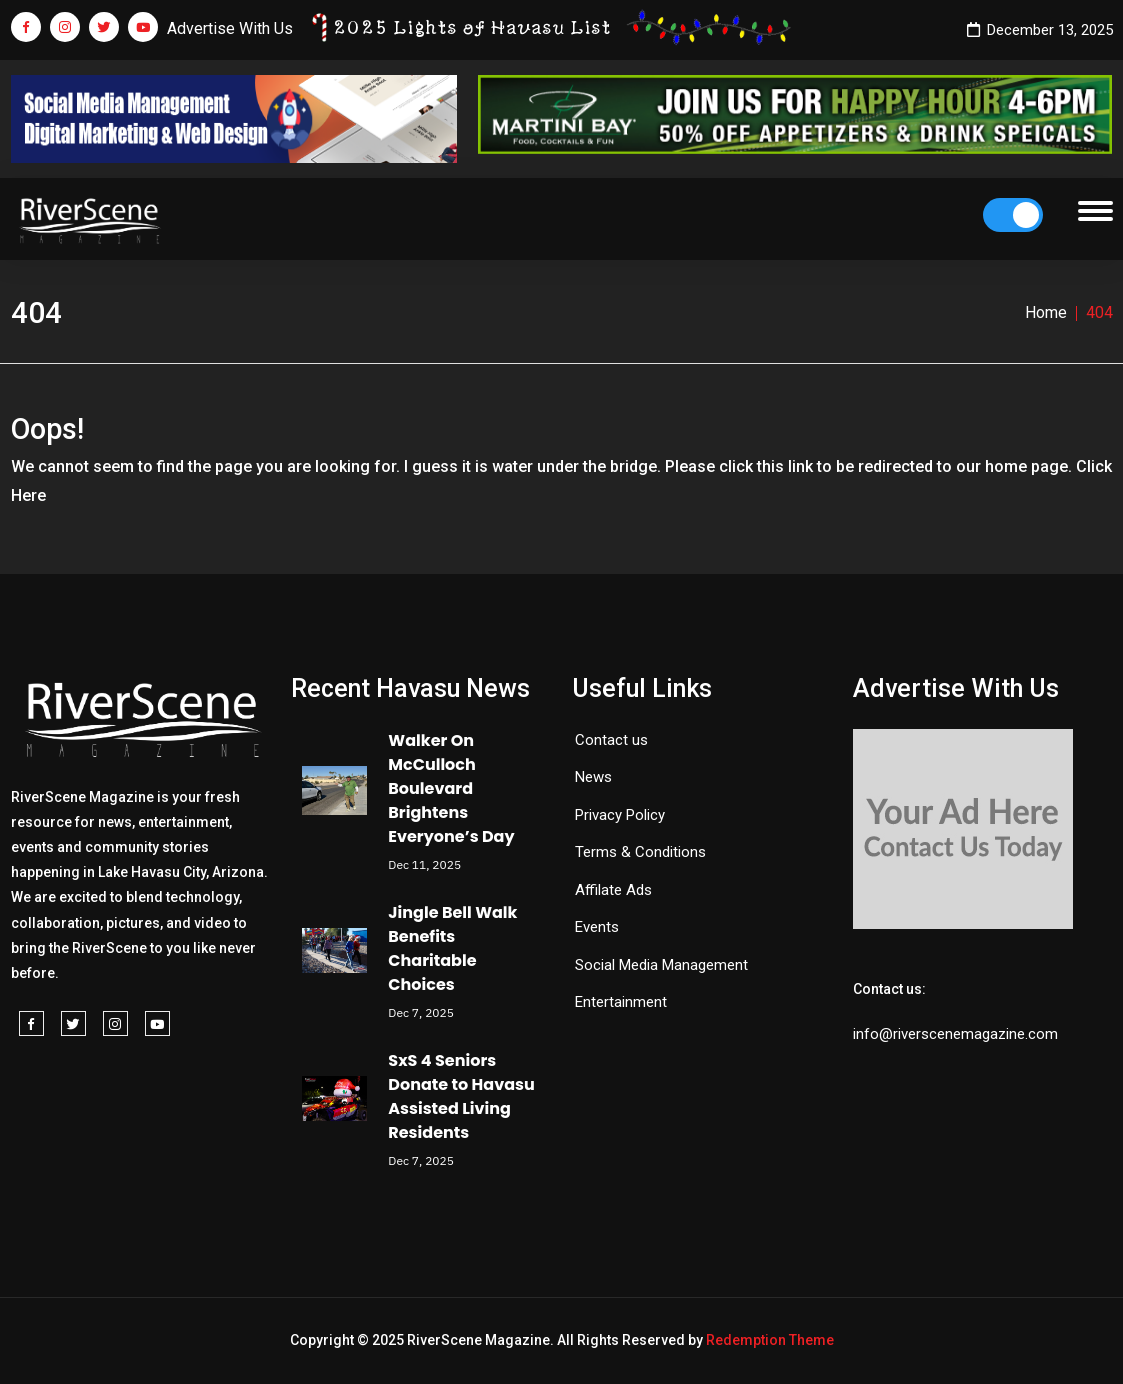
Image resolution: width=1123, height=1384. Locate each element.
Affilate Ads (613, 890)
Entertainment (621, 1002)
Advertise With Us (230, 28)
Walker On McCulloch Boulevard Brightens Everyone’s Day (451, 788)
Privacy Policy (620, 815)
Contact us (611, 740)
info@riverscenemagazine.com (955, 1034)
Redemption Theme (770, 1340)
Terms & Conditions (640, 852)
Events (597, 927)
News (593, 777)
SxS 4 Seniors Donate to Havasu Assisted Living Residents (461, 1096)
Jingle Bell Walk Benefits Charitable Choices (452, 948)
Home (1046, 312)
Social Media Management (661, 965)
